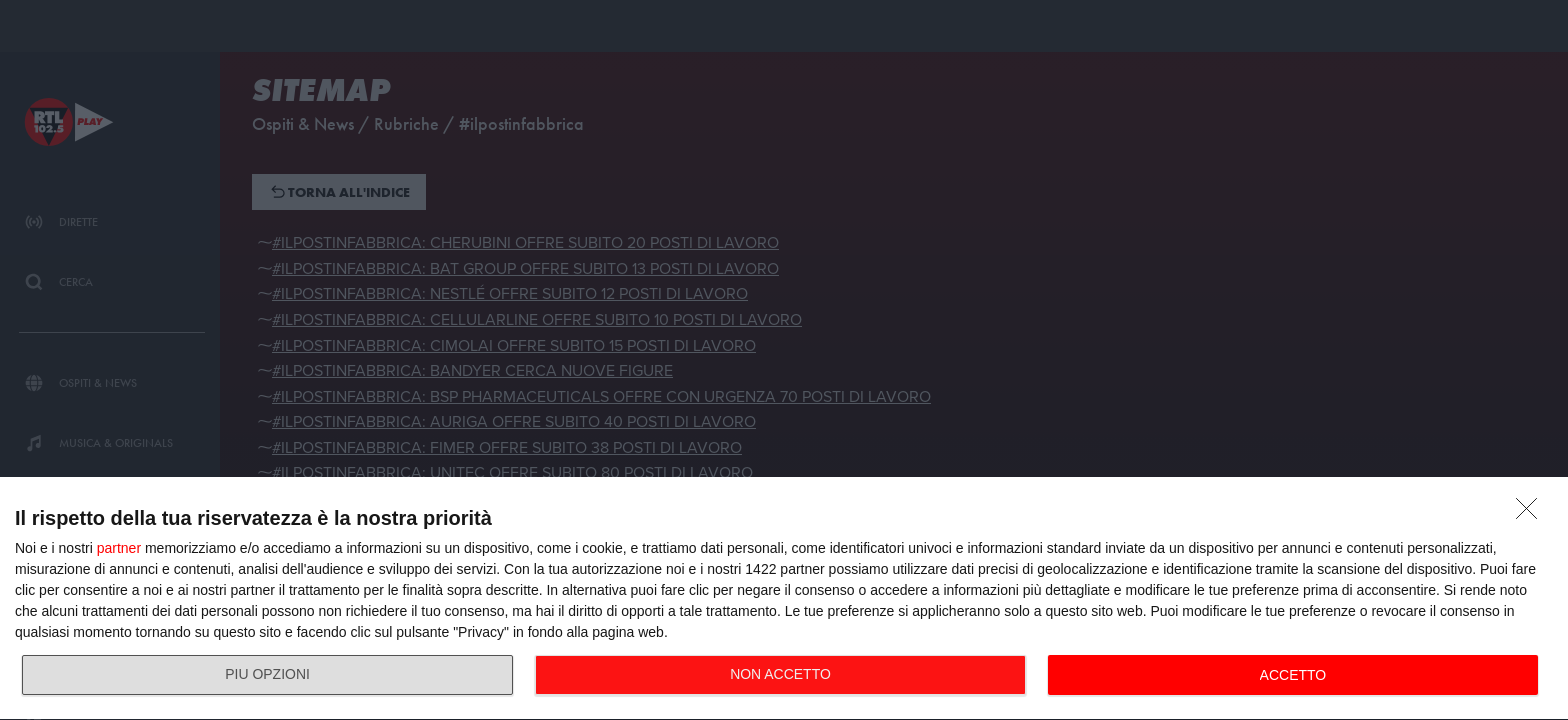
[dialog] (784, 599)
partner (119, 548)
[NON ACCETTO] (1532, 514)
